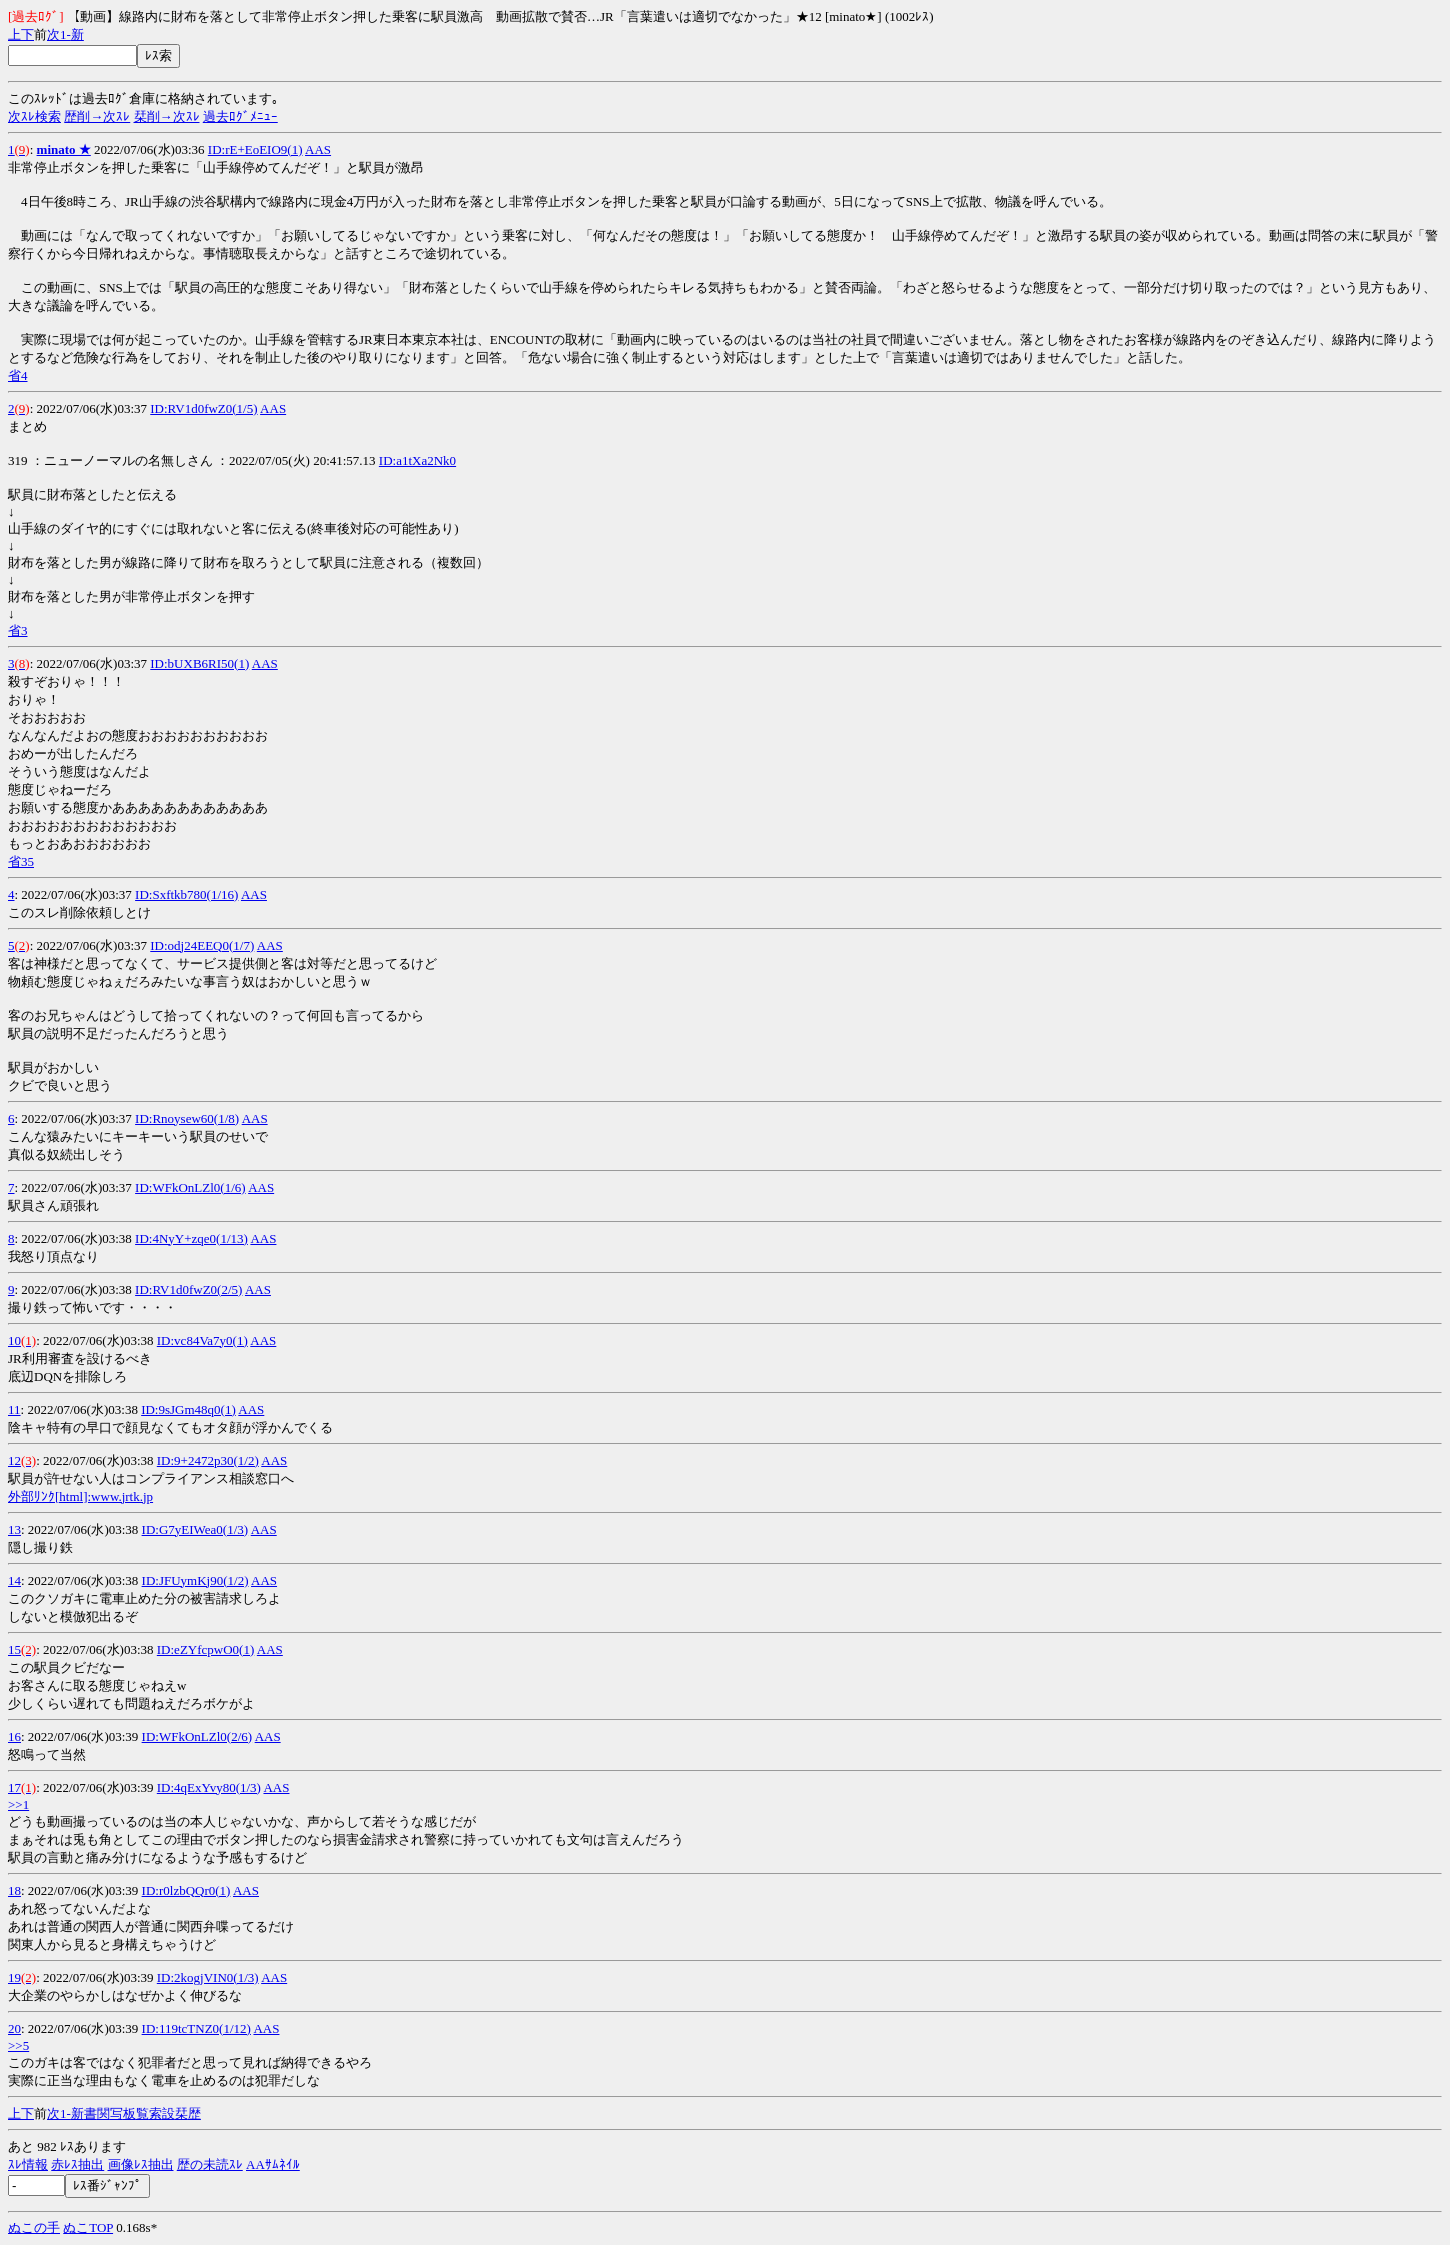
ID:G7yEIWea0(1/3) (195, 1529)
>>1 (18, 1804)
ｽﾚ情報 (28, 2164)
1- (65, 34)
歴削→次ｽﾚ (97, 116)
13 (14, 1529)
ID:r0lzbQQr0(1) (186, 1890)
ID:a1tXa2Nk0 (417, 460)
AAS (318, 149)
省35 (21, 861)
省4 (18, 375)
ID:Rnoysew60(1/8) (187, 1118)
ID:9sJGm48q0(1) (188, 1409)
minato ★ (64, 149)
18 (14, 1890)
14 (14, 1580)
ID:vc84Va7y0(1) (202, 1340)
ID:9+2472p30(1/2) (208, 1460)
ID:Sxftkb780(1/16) (186, 894)
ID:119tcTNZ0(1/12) (196, 2028)
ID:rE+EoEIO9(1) (255, 149)
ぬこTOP (88, 2227)
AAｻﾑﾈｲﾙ (273, 2164)
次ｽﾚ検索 (34, 116)
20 (14, 2028)
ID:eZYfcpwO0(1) (205, 1649)
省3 (18, 630)
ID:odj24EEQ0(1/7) (202, 945)
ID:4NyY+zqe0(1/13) (191, 1238)
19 (14, 1977)
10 (14, 1340)
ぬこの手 (34, 2227)
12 (14, 1460)
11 (14, 1409)
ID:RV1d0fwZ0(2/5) (188, 1289)
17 (14, 1787)
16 (14, 1736)
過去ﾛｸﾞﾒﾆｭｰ (240, 116)
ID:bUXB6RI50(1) (199, 663)
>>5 (18, 2045)
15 (14, 1649)
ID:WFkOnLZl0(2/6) (197, 1736)
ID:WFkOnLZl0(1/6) (190, 1187)
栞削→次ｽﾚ (167, 116)
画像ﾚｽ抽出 (141, 2164)
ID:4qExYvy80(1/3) (209, 1787)
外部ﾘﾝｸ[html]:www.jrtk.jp (80, 1496)
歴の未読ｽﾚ (210, 2164)
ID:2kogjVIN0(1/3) (208, 1977)
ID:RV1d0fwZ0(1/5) (203, 408)
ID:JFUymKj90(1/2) (195, 1580)
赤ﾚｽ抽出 (77, 2164)
